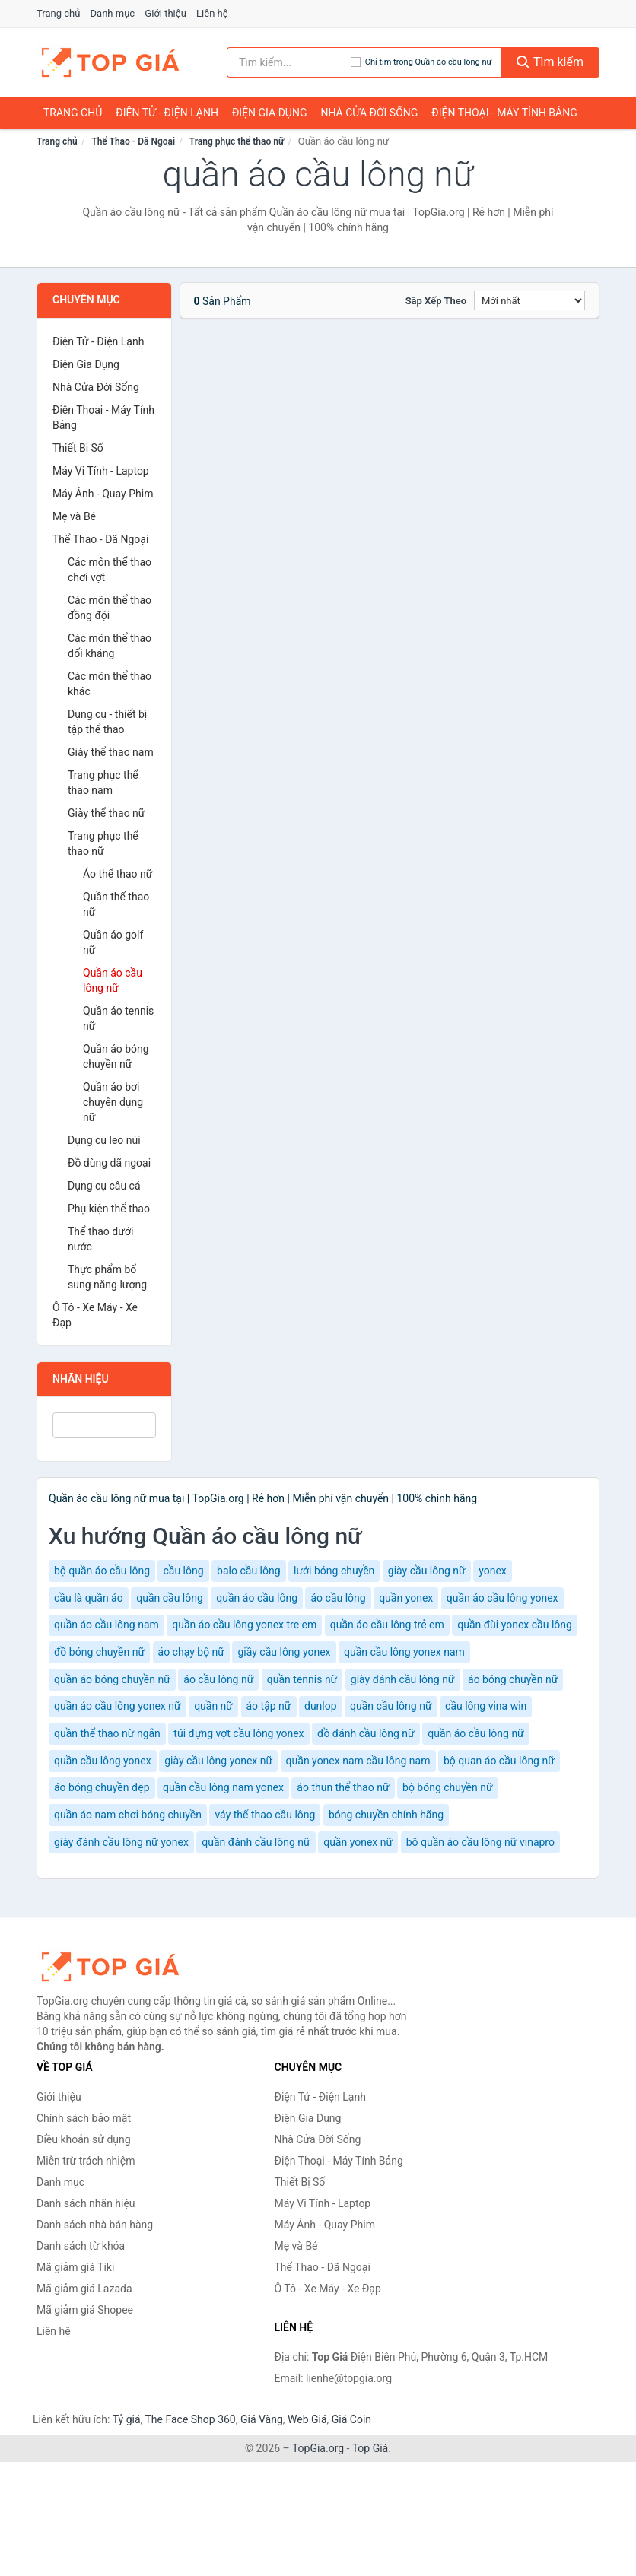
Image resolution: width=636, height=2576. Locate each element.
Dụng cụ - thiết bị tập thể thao (107, 721)
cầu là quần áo (88, 1598)
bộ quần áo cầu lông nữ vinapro (480, 1842)
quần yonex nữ (358, 1842)
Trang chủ (58, 13)
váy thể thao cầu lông (265, 1815)
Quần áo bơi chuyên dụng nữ (113, 1102)
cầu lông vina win (485, 1706)
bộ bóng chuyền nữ (447, 1787)
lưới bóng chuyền (334, 1570)
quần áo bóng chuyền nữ (112, 1679)
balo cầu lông (248, 1570)
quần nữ (213, 1706)
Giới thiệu (165, 13)
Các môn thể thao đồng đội (109, 607)
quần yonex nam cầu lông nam (358, 1761)
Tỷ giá (127, 2419)
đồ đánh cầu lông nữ (366, 1733)
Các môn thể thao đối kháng (109, 645)
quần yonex (406, 1598)
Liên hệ (212, 13)
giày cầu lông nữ (427, 1570)
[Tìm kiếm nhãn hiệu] (289, 62)
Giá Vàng (261, 2419)
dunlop (320, 1706)
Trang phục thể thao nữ (237, 141)
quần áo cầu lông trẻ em (387, 1624)
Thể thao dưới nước (100, 1239)
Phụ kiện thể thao (109, 1208)
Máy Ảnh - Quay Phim (102, 494)
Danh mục (113, 13)
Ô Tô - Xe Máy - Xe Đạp (95, 1315)
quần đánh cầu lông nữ (256, 1842)
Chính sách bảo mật (84, 2118)
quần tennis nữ (302, 1679)
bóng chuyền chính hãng (386, 1815)
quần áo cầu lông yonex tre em (244, 1624)
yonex (493, 1570)
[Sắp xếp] (529, 300)
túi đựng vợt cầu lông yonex (238, 1733)
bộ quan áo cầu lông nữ (499, 1761)
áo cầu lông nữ (218, 1679)
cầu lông (183, 1570)
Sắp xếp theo (435, 301)
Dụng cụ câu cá (104, 1186)
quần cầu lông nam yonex (223, 1787)
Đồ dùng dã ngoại (109, 1163)
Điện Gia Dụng (269, 112)
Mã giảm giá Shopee (85, 2310)
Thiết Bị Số (77, 448)
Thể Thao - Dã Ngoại (133, 141)
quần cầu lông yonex (102, 1761)
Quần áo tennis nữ (118, 1018)
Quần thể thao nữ (116, 904)
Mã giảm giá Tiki (75, 2267)
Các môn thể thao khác (109, 683)
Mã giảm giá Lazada (84, 2288)
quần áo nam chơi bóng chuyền (128, 1815)
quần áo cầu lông (256, 1598)
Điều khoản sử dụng (84, 2139)
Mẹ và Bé (74, 516)
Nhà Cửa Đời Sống (369, 112)
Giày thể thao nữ (106, 813)
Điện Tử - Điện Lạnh (167, 112)
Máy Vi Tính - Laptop (100, 471)
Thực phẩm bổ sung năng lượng (107, 1277)
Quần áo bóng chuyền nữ (116, 1056)
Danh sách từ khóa (81, 2246)
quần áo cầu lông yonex (502, 1598)
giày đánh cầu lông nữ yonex (121, 1842)
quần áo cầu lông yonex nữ (117, 1706)
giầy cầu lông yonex (283, 1652)
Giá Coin (351, 2419)
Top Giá (370, 2448)
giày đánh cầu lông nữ (403, 1679)
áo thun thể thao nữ (343, 1787)
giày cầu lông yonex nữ (218, 1761)
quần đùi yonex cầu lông (514, 1624)
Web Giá (307, 2419)
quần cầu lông (169, 1598)
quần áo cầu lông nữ (476, 1733)
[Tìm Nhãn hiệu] (104, 1425)
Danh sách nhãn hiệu (86, 2203)
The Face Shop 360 (190, 2419)
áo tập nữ (268, 1706)
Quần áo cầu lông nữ (112, 980)
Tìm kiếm (550, 62)
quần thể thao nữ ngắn (107, 1733)
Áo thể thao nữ (117, 874)
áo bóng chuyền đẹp (102, 1787)
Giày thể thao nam (111, 752)
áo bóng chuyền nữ (513, 1679)
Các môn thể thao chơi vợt (109, 569)
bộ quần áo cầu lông (102, 1570)
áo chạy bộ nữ (191, 1652)
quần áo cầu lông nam (106, 1624)
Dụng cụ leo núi (104, 1140)
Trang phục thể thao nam (103, 782)
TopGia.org (318, 2448)
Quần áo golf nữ (113, 942)
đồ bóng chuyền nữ (99, 1652)
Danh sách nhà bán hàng (95, 2225)
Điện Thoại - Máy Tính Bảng (504, 112)
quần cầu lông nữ (390, 1706)
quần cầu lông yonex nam (404, 1652)
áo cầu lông (337, 1598)
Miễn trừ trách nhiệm (86, 2161)
